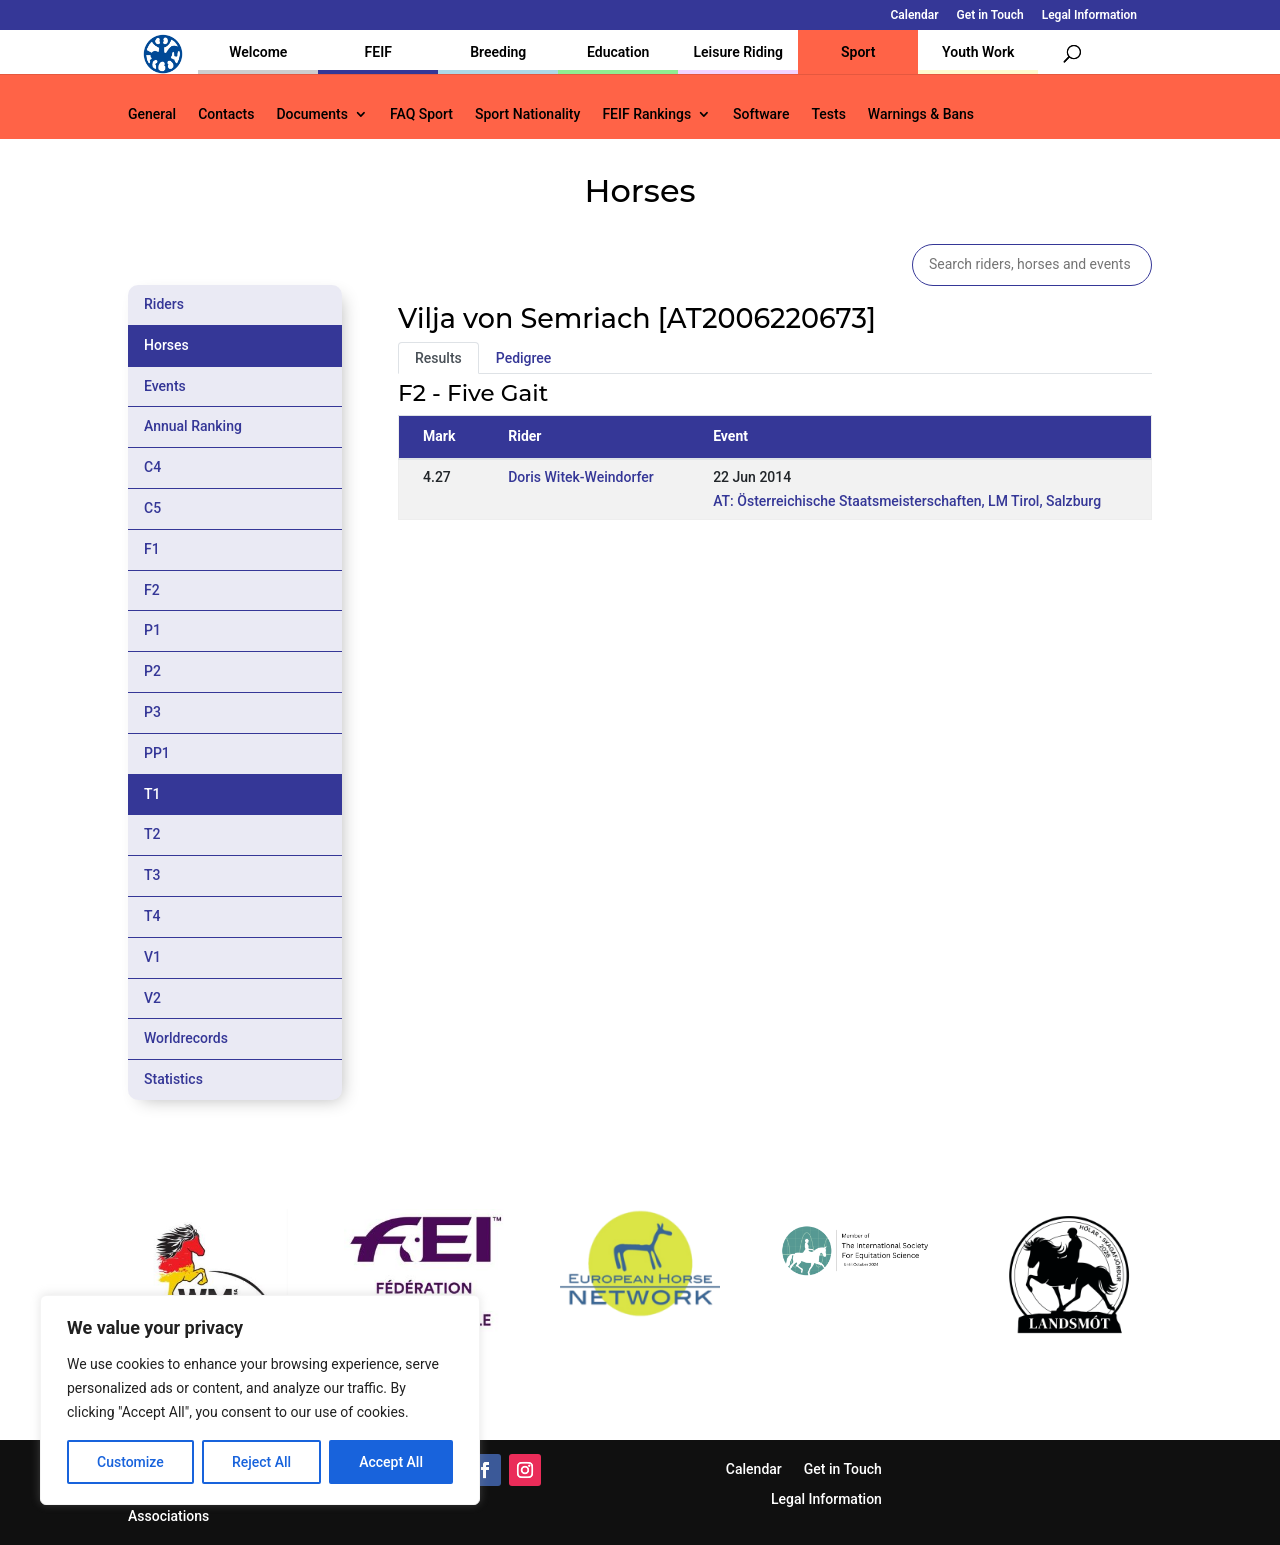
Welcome (258, 52)
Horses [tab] (166, 345)
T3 (152, 875)
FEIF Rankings (646, 114)
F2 (152, 590)
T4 (152, 916)
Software (761, 114)
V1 (152, 957)
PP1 (157, 753)
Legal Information (1089, 15)
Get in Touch (990, 15)
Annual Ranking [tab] (193, 426)
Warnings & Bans (921, 114)
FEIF (378, 52)
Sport (858, 52)
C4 (152, 467)
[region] (260, 1400)
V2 (152, 998)
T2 (152, 834)
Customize (130, 1462)
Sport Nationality (527, 114)
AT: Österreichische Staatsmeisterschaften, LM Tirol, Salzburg (907, 501)
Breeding (498, 52)
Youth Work (978, 52)
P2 (152, 671)
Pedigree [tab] (524, 358)
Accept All (391, 1462)
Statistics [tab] (173, 1079)
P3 (152, 712)
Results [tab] (438, 358)
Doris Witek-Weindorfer (581, 477)
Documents (312, 114)
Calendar (915, 15)
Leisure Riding (738, 52)
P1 (152, 630)
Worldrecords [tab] (186, 1038)
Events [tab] (165, 386)
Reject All (261, 1462)
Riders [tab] (164, 304)
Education (618, 52)
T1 (152, 794)
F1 (152, 549)
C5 (152, 508)
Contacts (226, 114)
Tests (828, 114)
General (152, 114)
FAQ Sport (421, 114)
